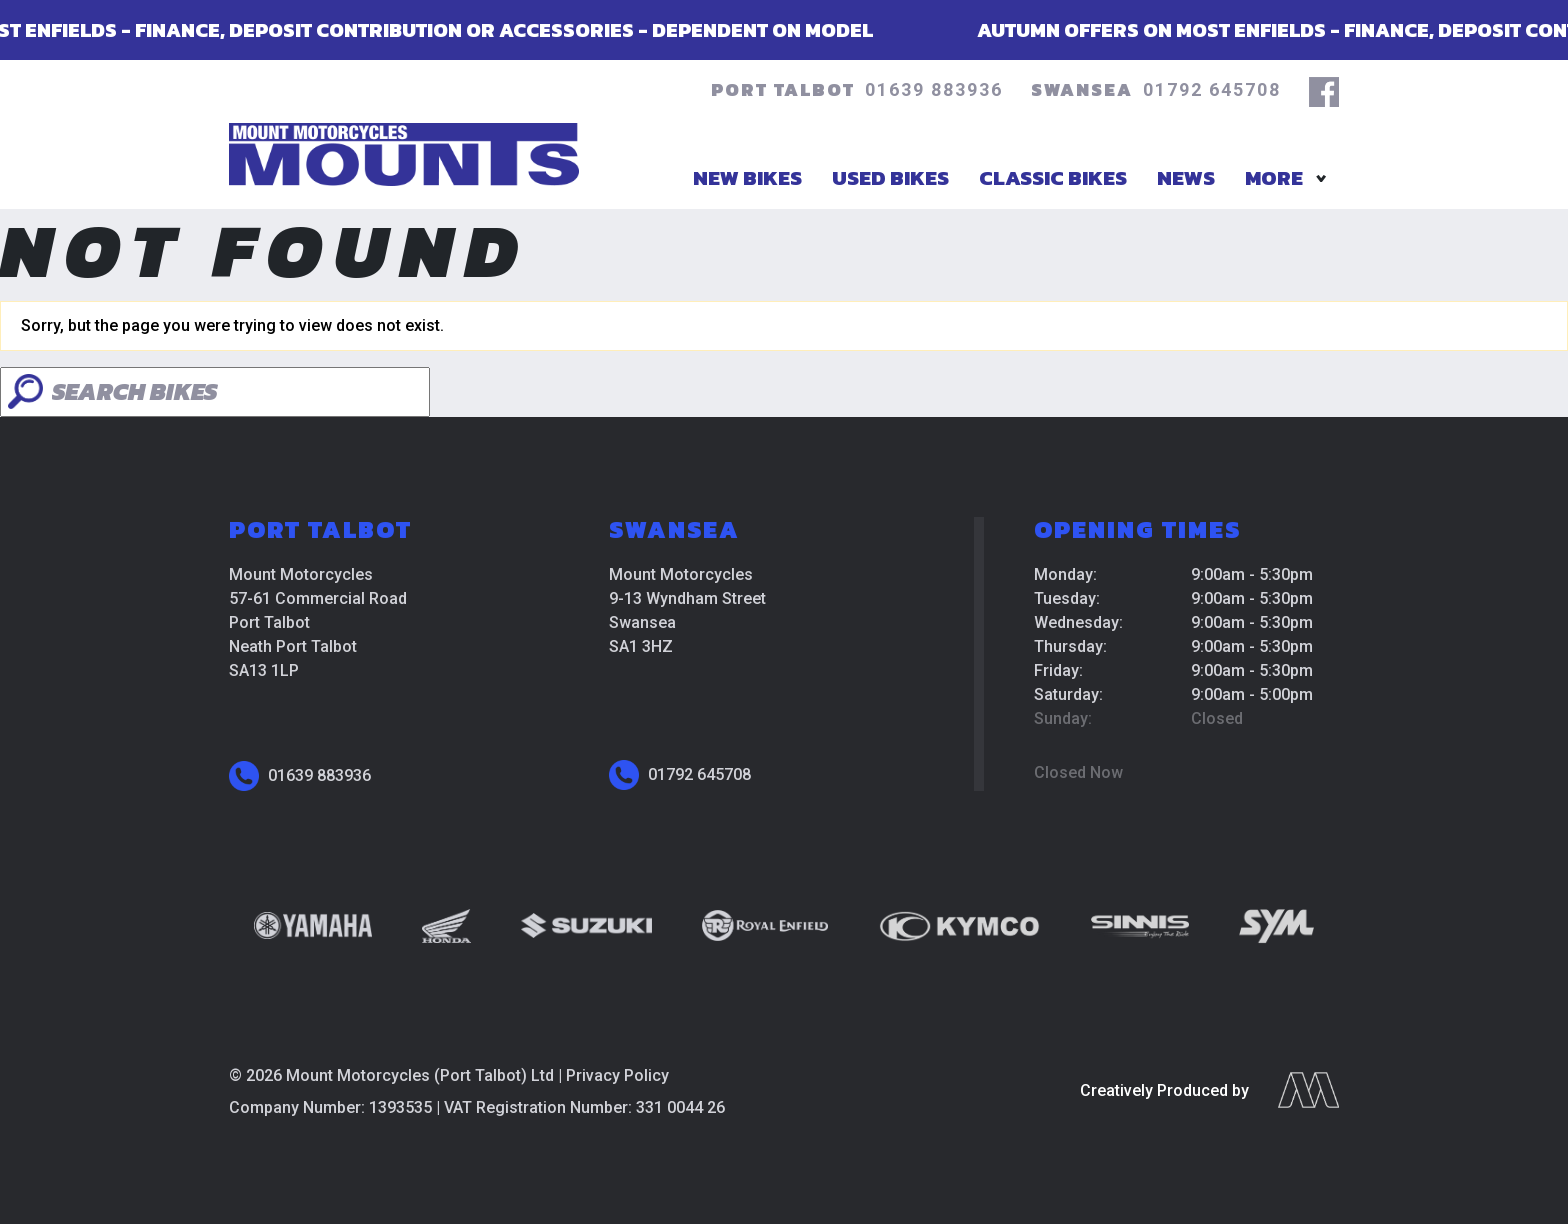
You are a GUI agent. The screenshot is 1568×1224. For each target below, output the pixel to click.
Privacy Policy (617, 1075)
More (1274, 177)
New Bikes (747, 177)
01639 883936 (934, 89)
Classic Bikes (1053, 177)
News (1186, 177)
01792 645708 (1212, 89)
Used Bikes (890, 177)
